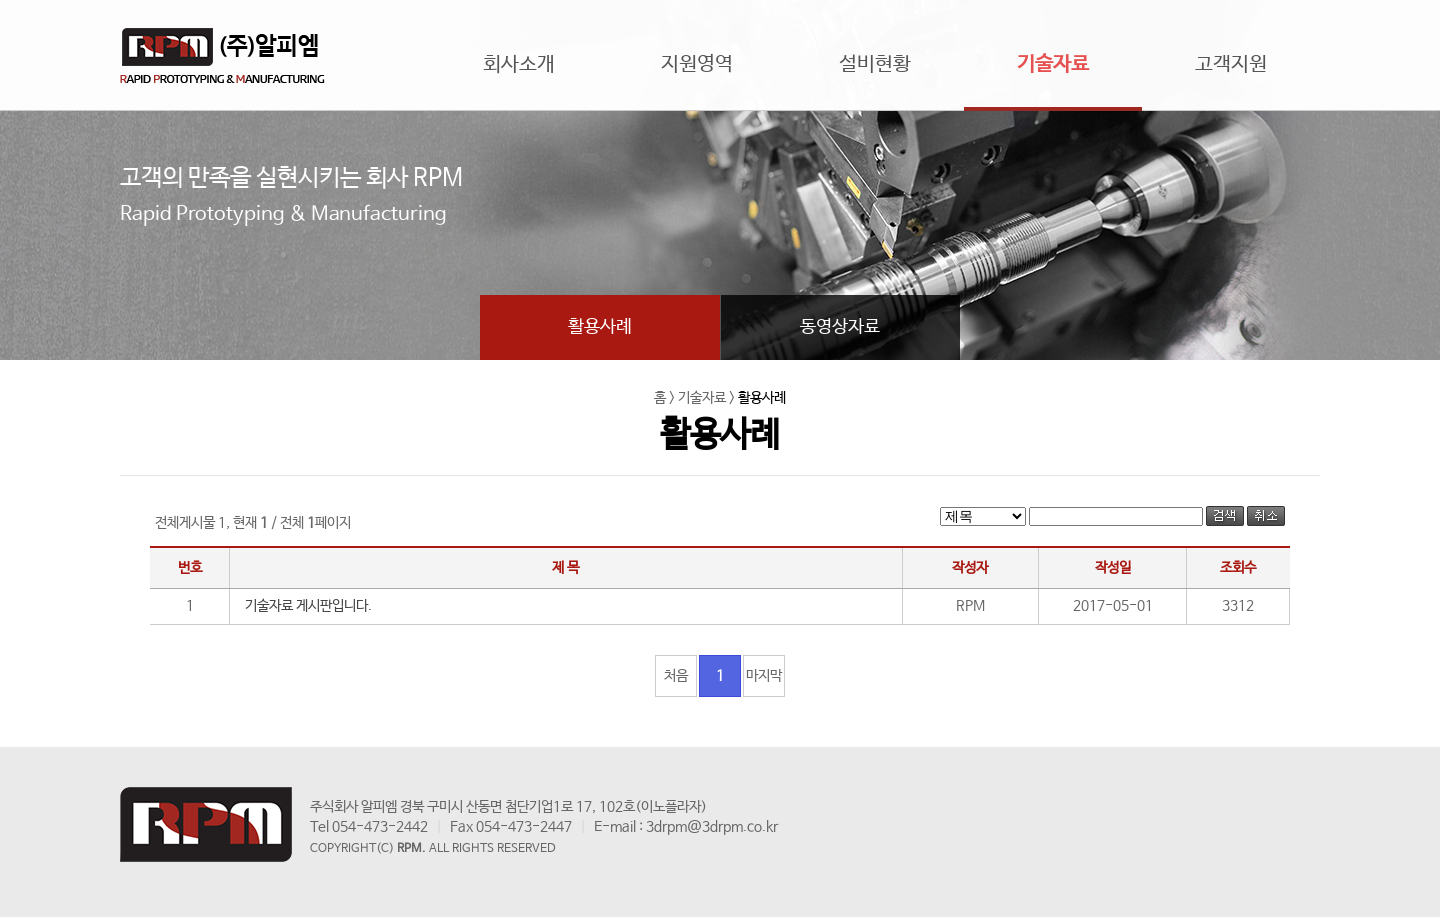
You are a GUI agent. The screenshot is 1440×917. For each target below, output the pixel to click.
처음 (676, 676)
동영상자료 (840, 327)
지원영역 (697, 64)
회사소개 (519, 64)
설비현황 (875, 64)
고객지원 (1231, 64)
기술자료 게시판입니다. (308, 606)
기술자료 (1053, 64)
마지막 (764, 676)
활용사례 (600, 327)
